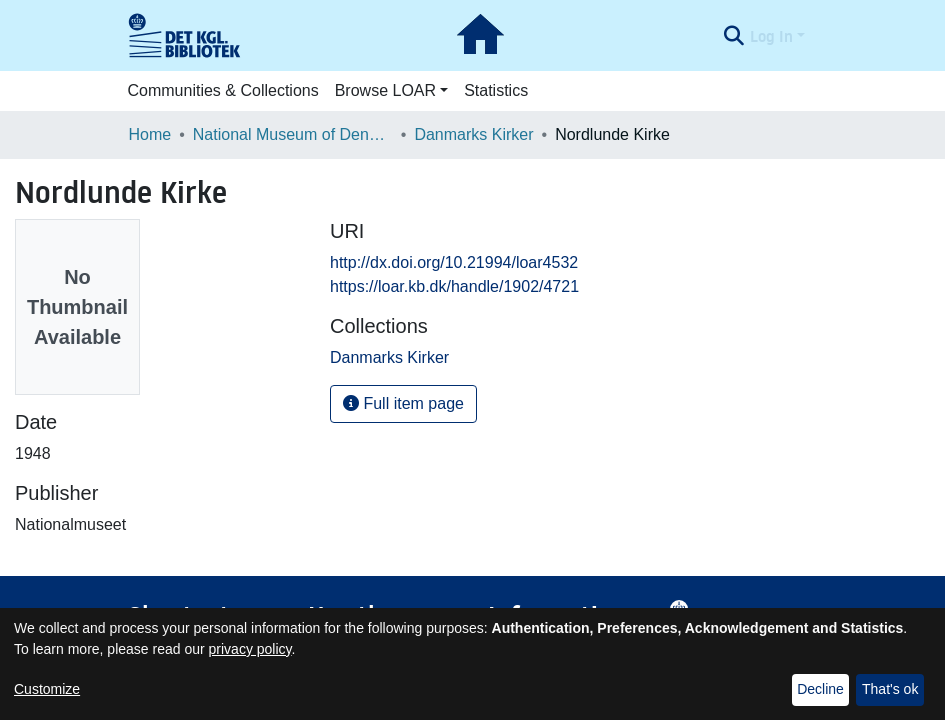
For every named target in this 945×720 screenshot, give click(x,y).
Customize (47, 689)
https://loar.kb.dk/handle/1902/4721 (454, 286)
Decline (820, 689)
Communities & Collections (223, 90)
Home (150, 134)
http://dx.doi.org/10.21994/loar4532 (454, 262)
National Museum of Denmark (293, 134)
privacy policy (250, 649)
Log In (771, 36)
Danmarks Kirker (473, 134)
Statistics (496, 90)
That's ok (890, 689)
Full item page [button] (403, 403)
